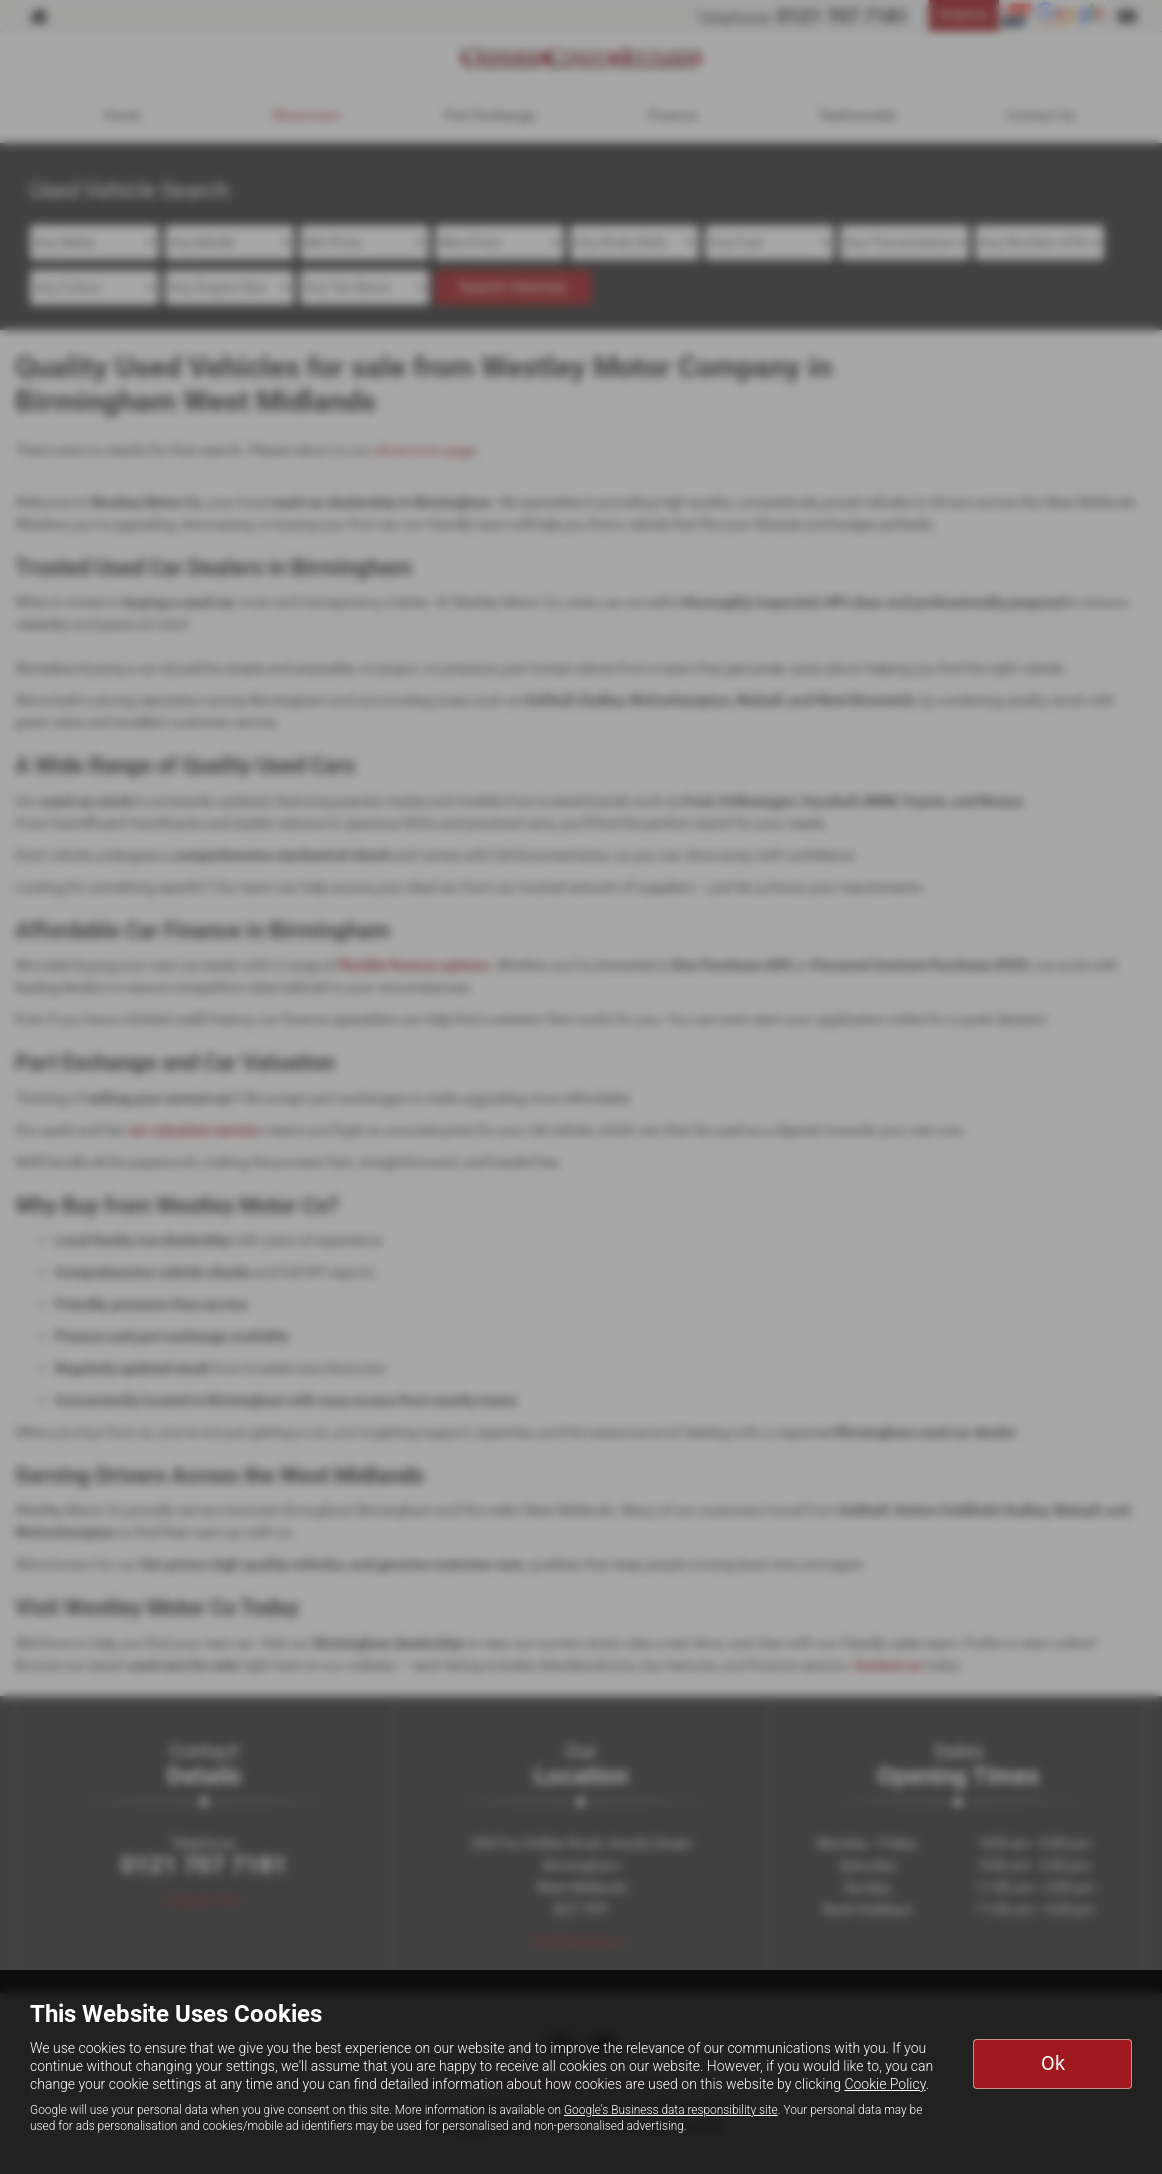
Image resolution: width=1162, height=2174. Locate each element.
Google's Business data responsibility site (671, 2110)
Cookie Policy (884, 2084)
